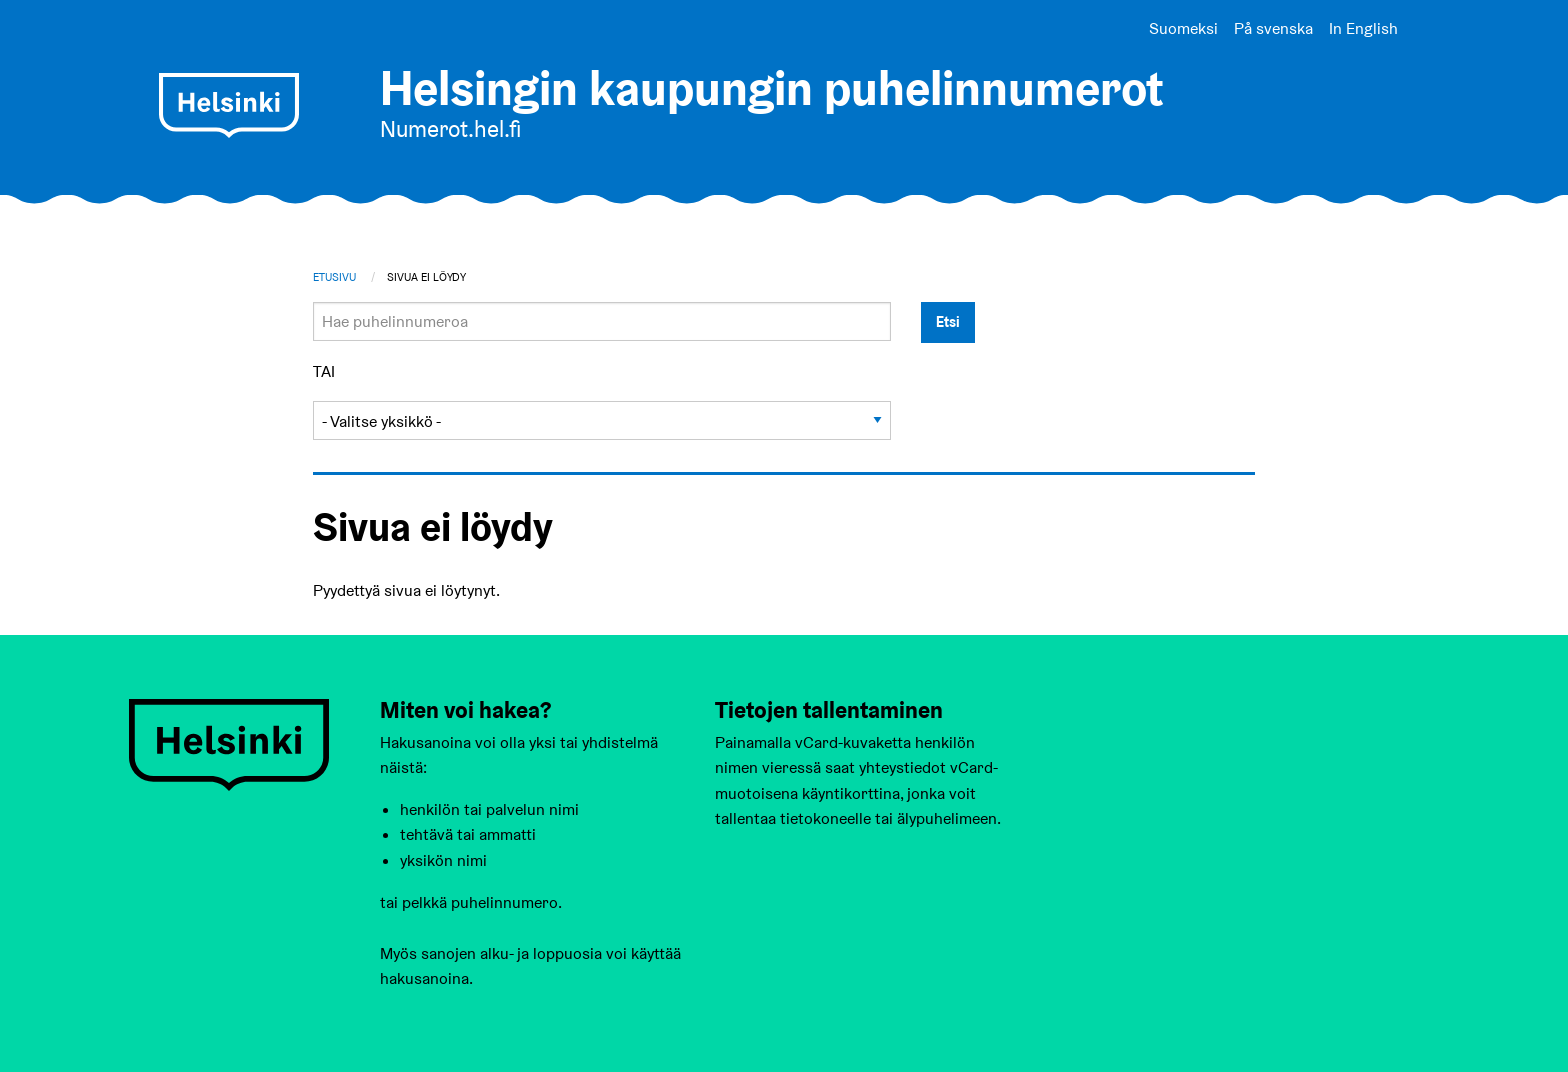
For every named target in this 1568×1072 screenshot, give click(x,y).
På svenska (1273, 28)
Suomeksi (1183, 28)
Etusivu (334, 277)
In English (1363, 28)
